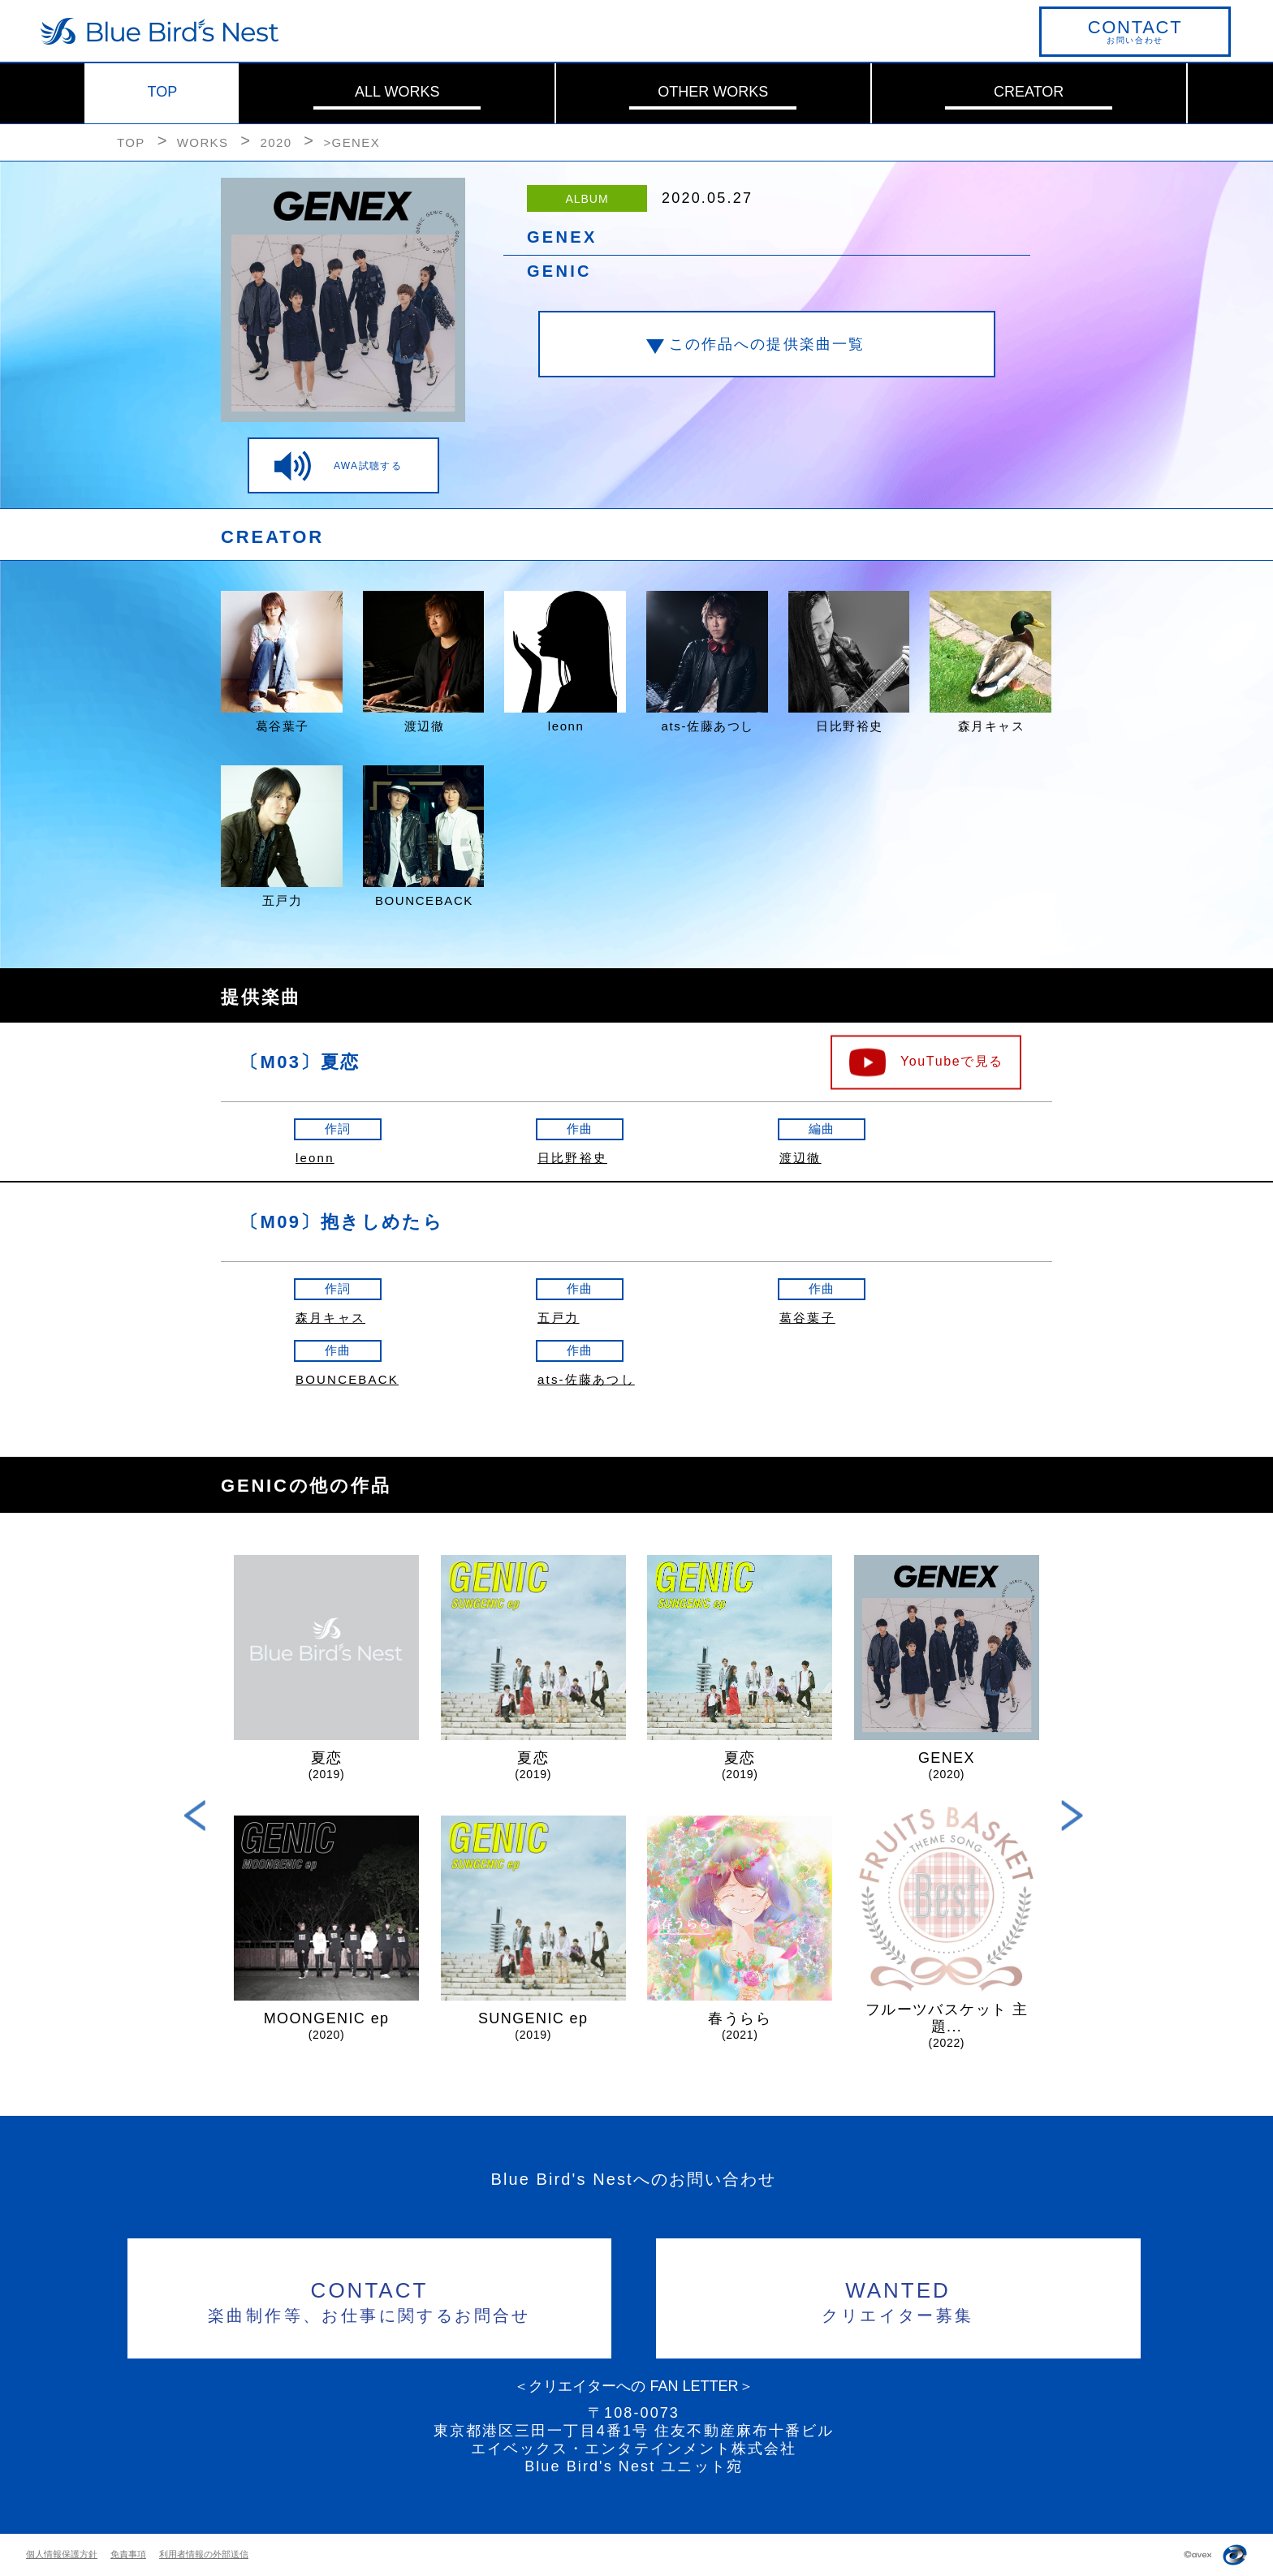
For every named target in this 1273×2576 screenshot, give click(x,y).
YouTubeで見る (951, 1060)
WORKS (203, 142)
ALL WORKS (397, 92)
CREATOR (1029, 92)
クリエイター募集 (898, 2299)
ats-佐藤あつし (586, 1379)
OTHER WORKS (713, 92)
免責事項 (128, 2554)
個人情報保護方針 (61, 2554)
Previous (195, 1815)
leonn (315, 1158)
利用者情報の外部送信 (203, 2554)
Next (1072, 1815)
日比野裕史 (572, 1158)
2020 (275, 142)
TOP (163, 92)
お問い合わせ (1135, 31)
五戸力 (558, 1318)
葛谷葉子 (807, 1318)
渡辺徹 (800, 1158)
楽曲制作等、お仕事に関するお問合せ (370, 2299)
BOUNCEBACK (347, 1379)
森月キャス (330, 1318)
